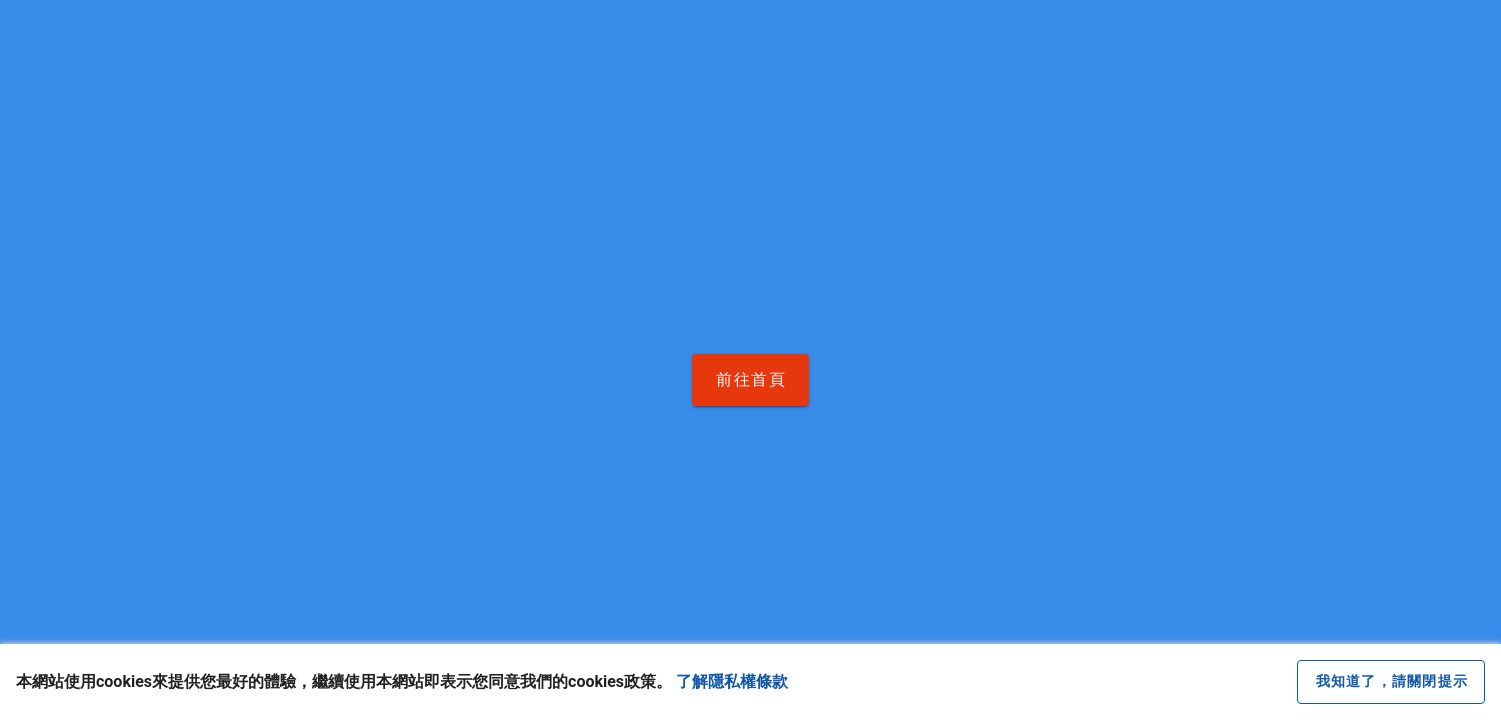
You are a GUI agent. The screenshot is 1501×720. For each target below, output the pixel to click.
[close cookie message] (1391, 682)
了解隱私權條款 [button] (732, 681)
